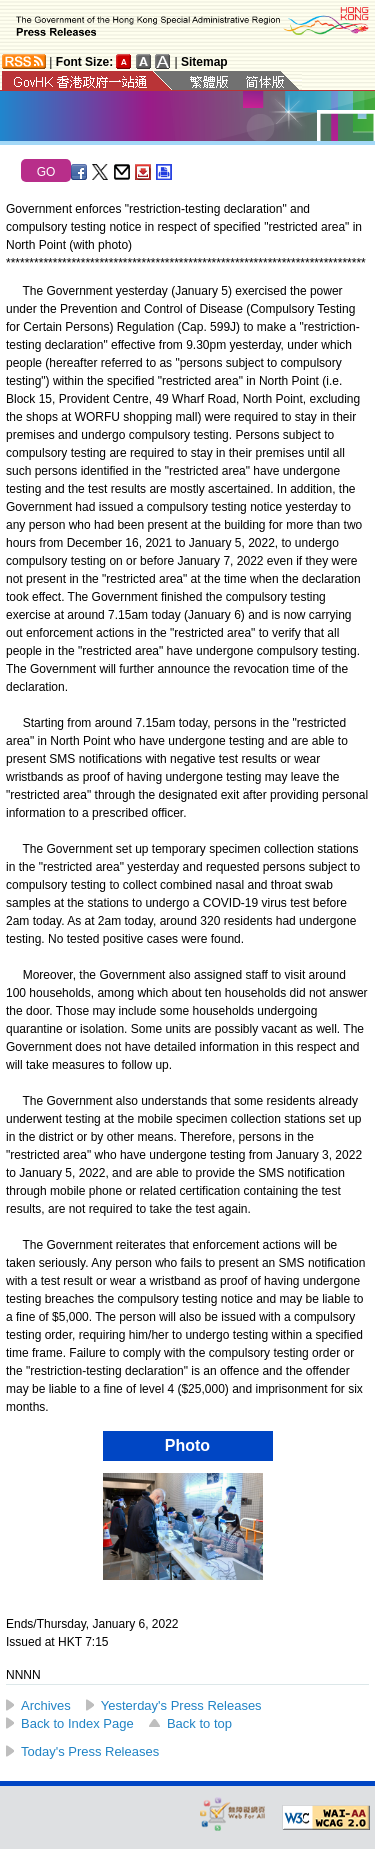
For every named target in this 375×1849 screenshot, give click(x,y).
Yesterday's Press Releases (181, 1705)
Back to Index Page (77, 1723)
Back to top (199, 1723)
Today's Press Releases (90, 1751)
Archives (46, 1705)
